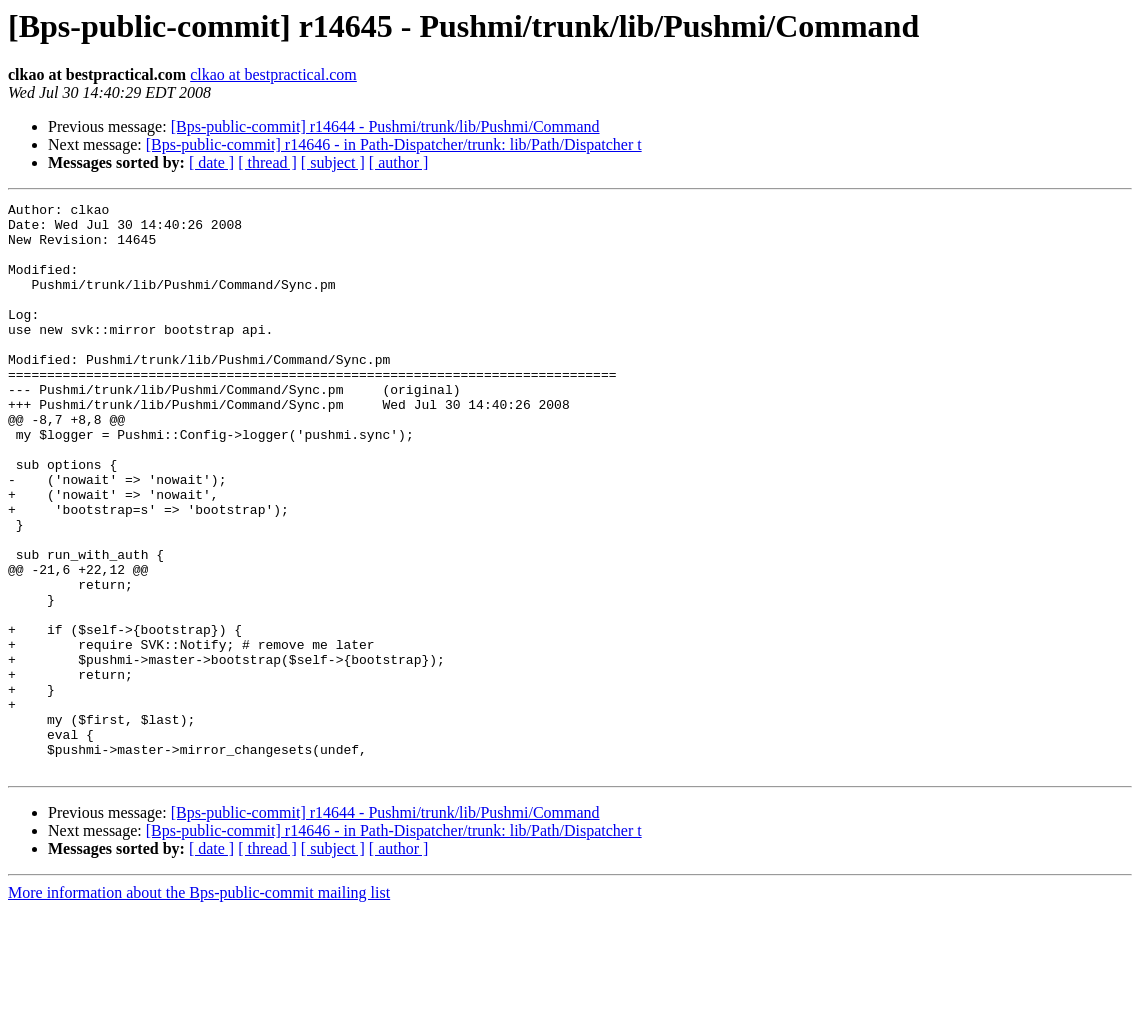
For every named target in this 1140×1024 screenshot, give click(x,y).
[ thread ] (267, 162)
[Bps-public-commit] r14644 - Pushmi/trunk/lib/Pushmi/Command (385, 126)
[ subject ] (333, 162)
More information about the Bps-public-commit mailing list (199, 1006)
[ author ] (399, 162)
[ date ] (211, 162)
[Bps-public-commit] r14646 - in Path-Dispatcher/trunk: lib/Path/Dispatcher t (394, 144)
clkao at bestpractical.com (273, 74)
